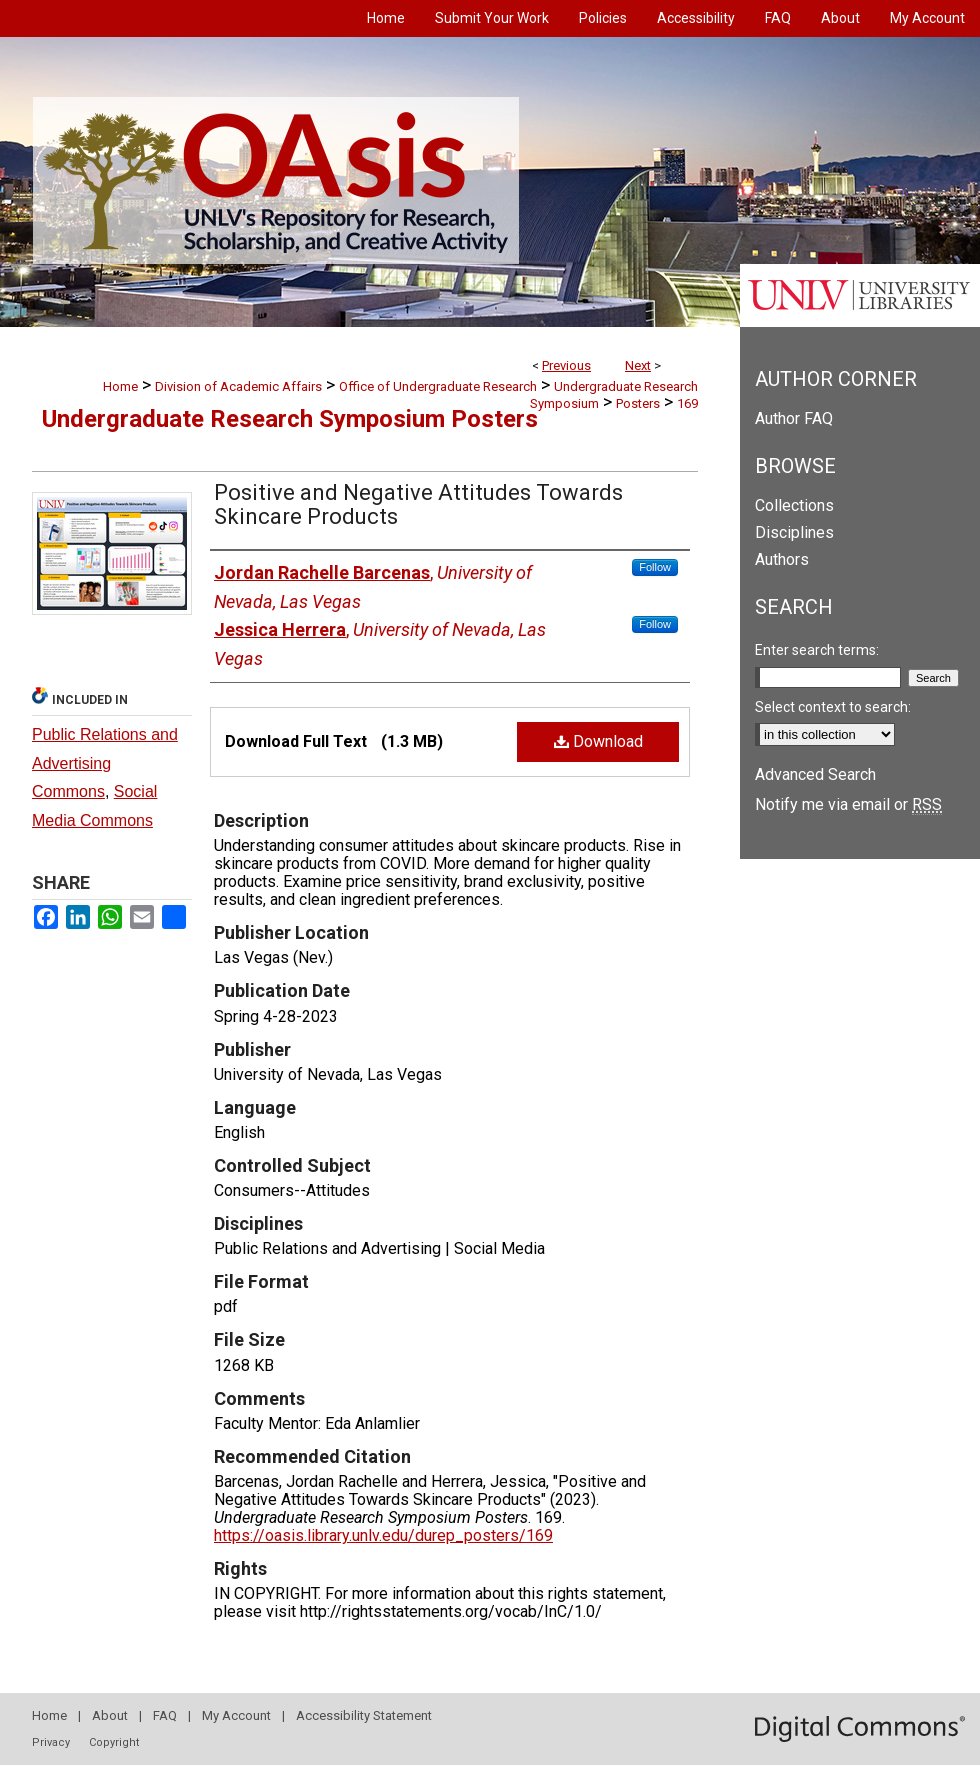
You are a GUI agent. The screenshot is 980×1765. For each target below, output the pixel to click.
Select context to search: (833, 707)
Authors (782, 559)
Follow (655, 567)
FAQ (165, 1715)
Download (598, 741)
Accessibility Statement (364, 1715)
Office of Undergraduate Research (438, 386)
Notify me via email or (848, 804)
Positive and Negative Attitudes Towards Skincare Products (418, 504)
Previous (566, 365)
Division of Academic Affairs (238, 386)
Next (638, 365)
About (110, 1715)
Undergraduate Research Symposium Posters (290, 419)
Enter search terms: (817, 650)
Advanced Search (815, 774)
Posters (638, 403)
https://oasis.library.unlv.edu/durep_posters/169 (383, 1535)
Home (120, 386)
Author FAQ (794, 418)
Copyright (114, 1742)
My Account (236, 1715)
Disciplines (794, 532)
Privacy (51, 1742)
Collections (794, 505)
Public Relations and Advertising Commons (105, 763)
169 (687, 403)
